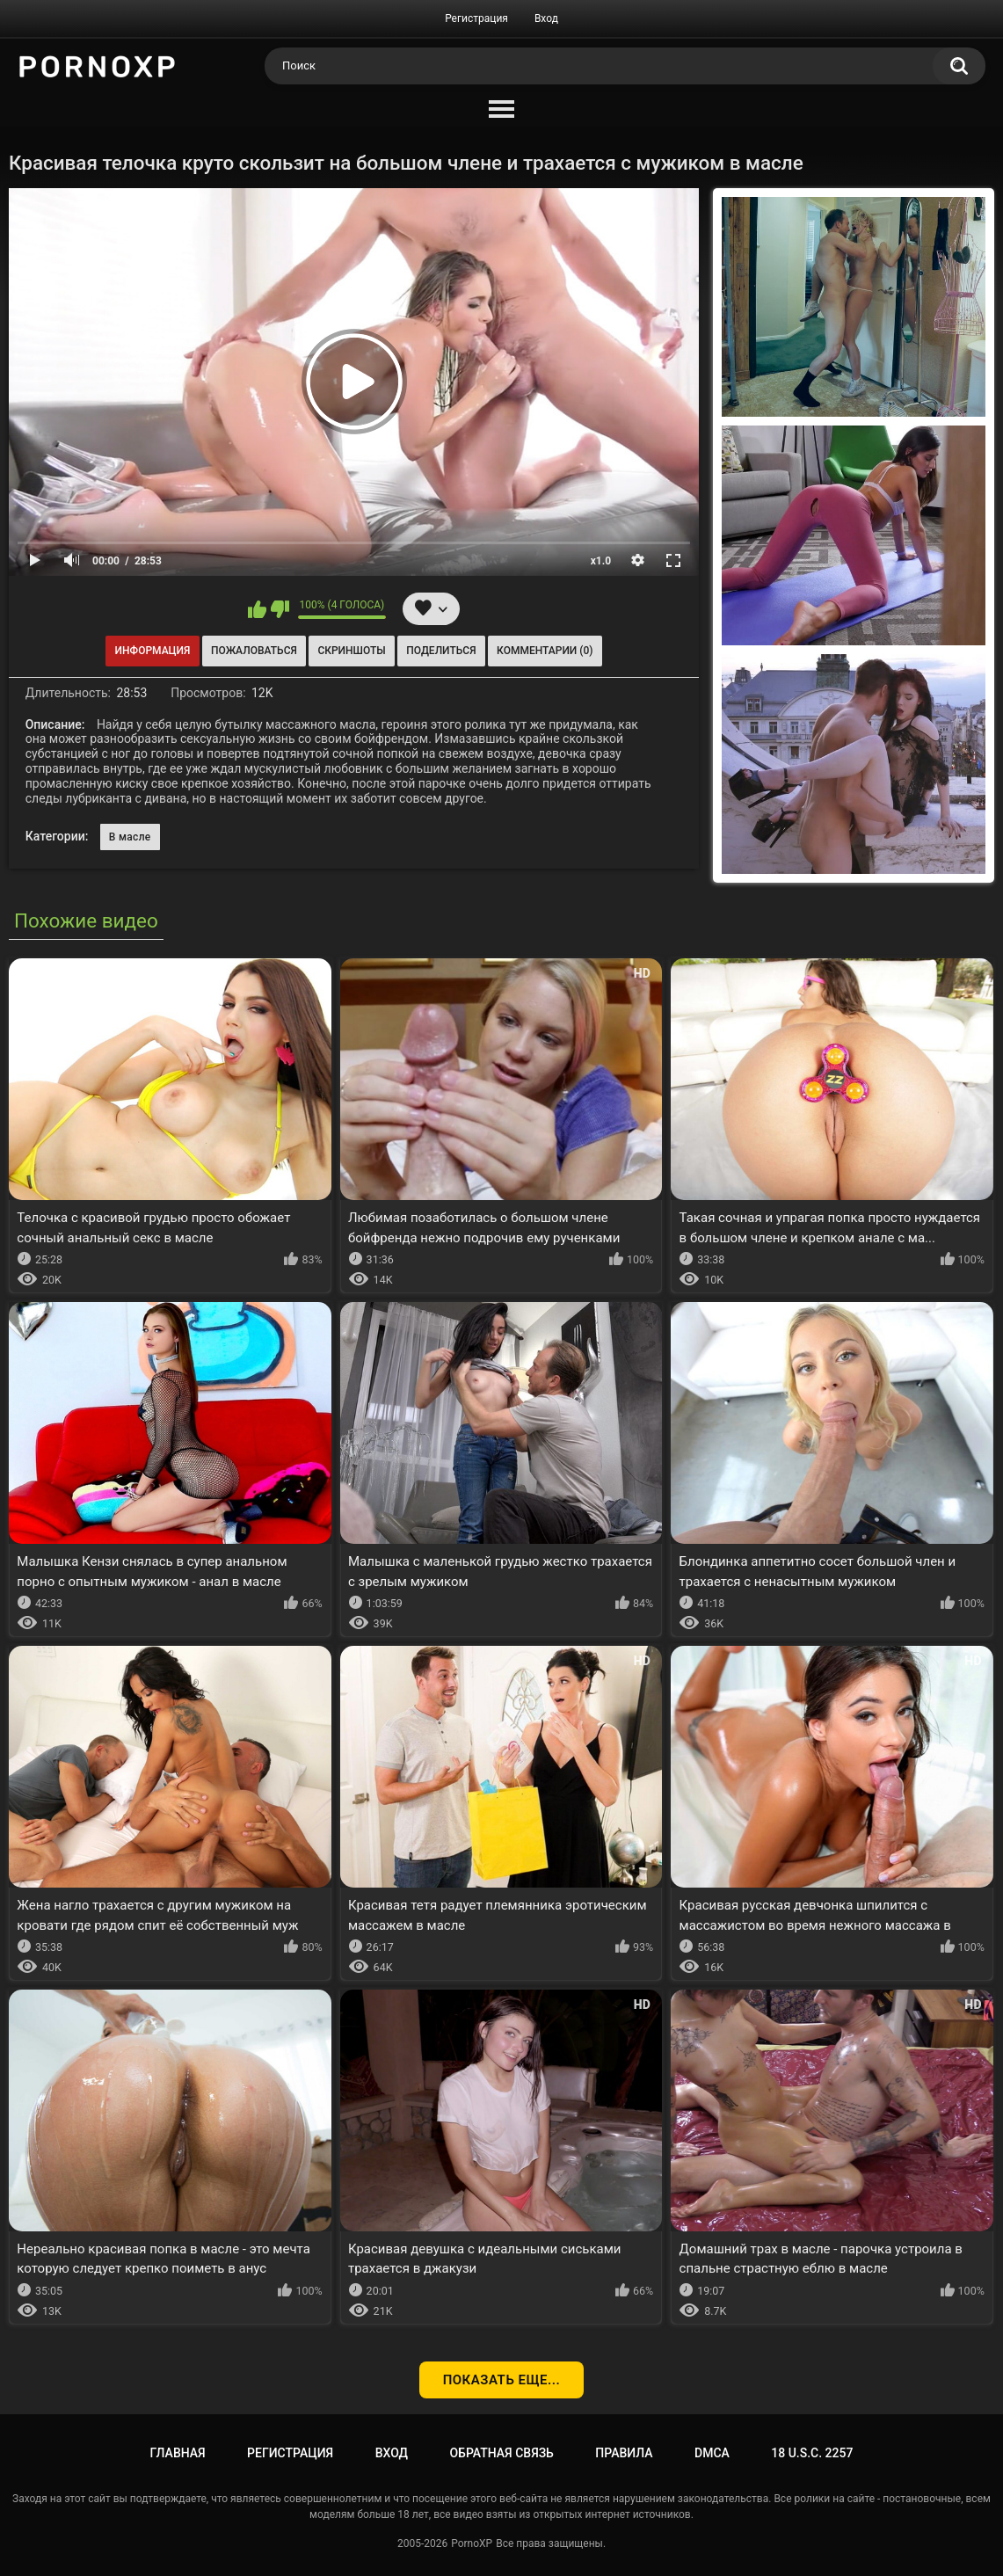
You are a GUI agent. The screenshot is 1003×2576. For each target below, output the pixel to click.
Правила (623, 2453)
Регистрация (476, 18)
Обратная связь (501, 2453)
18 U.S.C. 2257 (812, 2453)
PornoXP (471, 2543)
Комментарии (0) (544, 650)
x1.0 (601, 561)
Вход (546, 18)
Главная (178, 2453)
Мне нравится (257, 609)
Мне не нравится (280, 609)
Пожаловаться (254, 650)
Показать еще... (502, 2380)
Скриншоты (351, 650)
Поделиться (441, 650)
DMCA (712, 2453)
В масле (130, 837)
